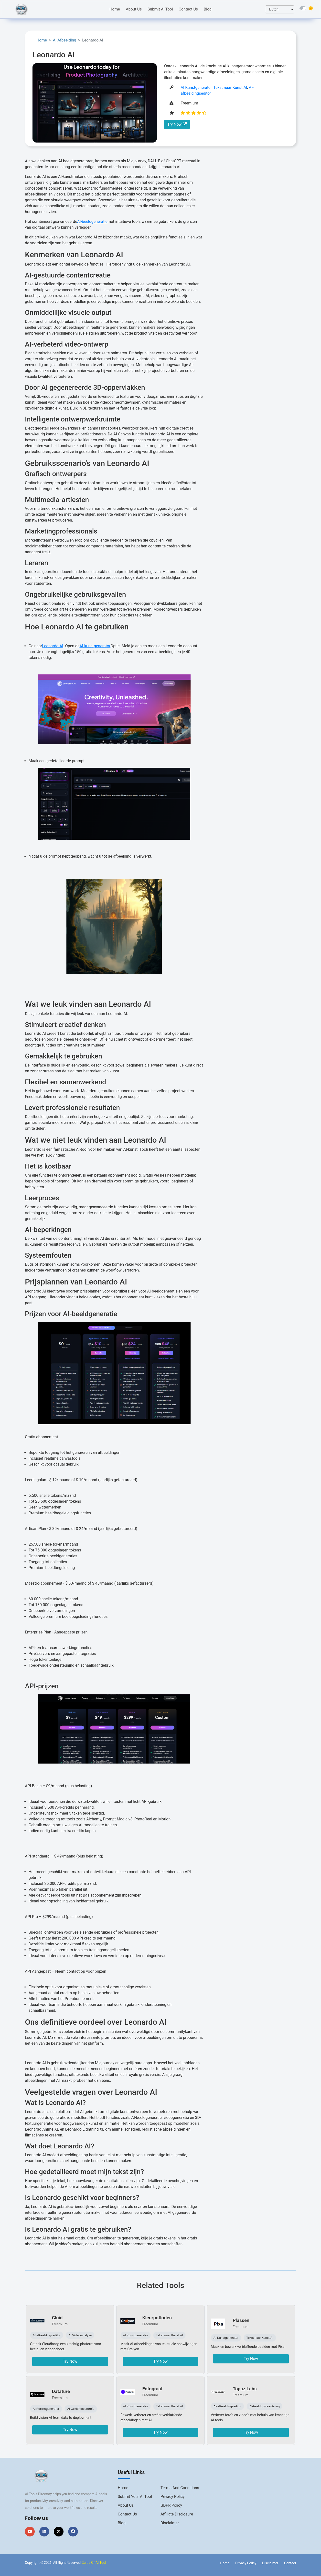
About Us (134, 9)
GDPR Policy (171, 2505)
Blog (208, 9)
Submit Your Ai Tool (135, 2496)
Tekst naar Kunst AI (230, 87)
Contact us (127, 2514)
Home (114, 9)
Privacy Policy (172, 2496)
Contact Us (188, 9)
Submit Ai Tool (160, 9)
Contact (290, 2563)
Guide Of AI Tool (94, 2563)
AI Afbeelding (64, 40)
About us (126, 2505)
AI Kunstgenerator (196, 87)
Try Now (177, 124)
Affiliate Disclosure (176, 2514)
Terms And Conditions (179, 2487)
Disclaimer (169, 2523)
